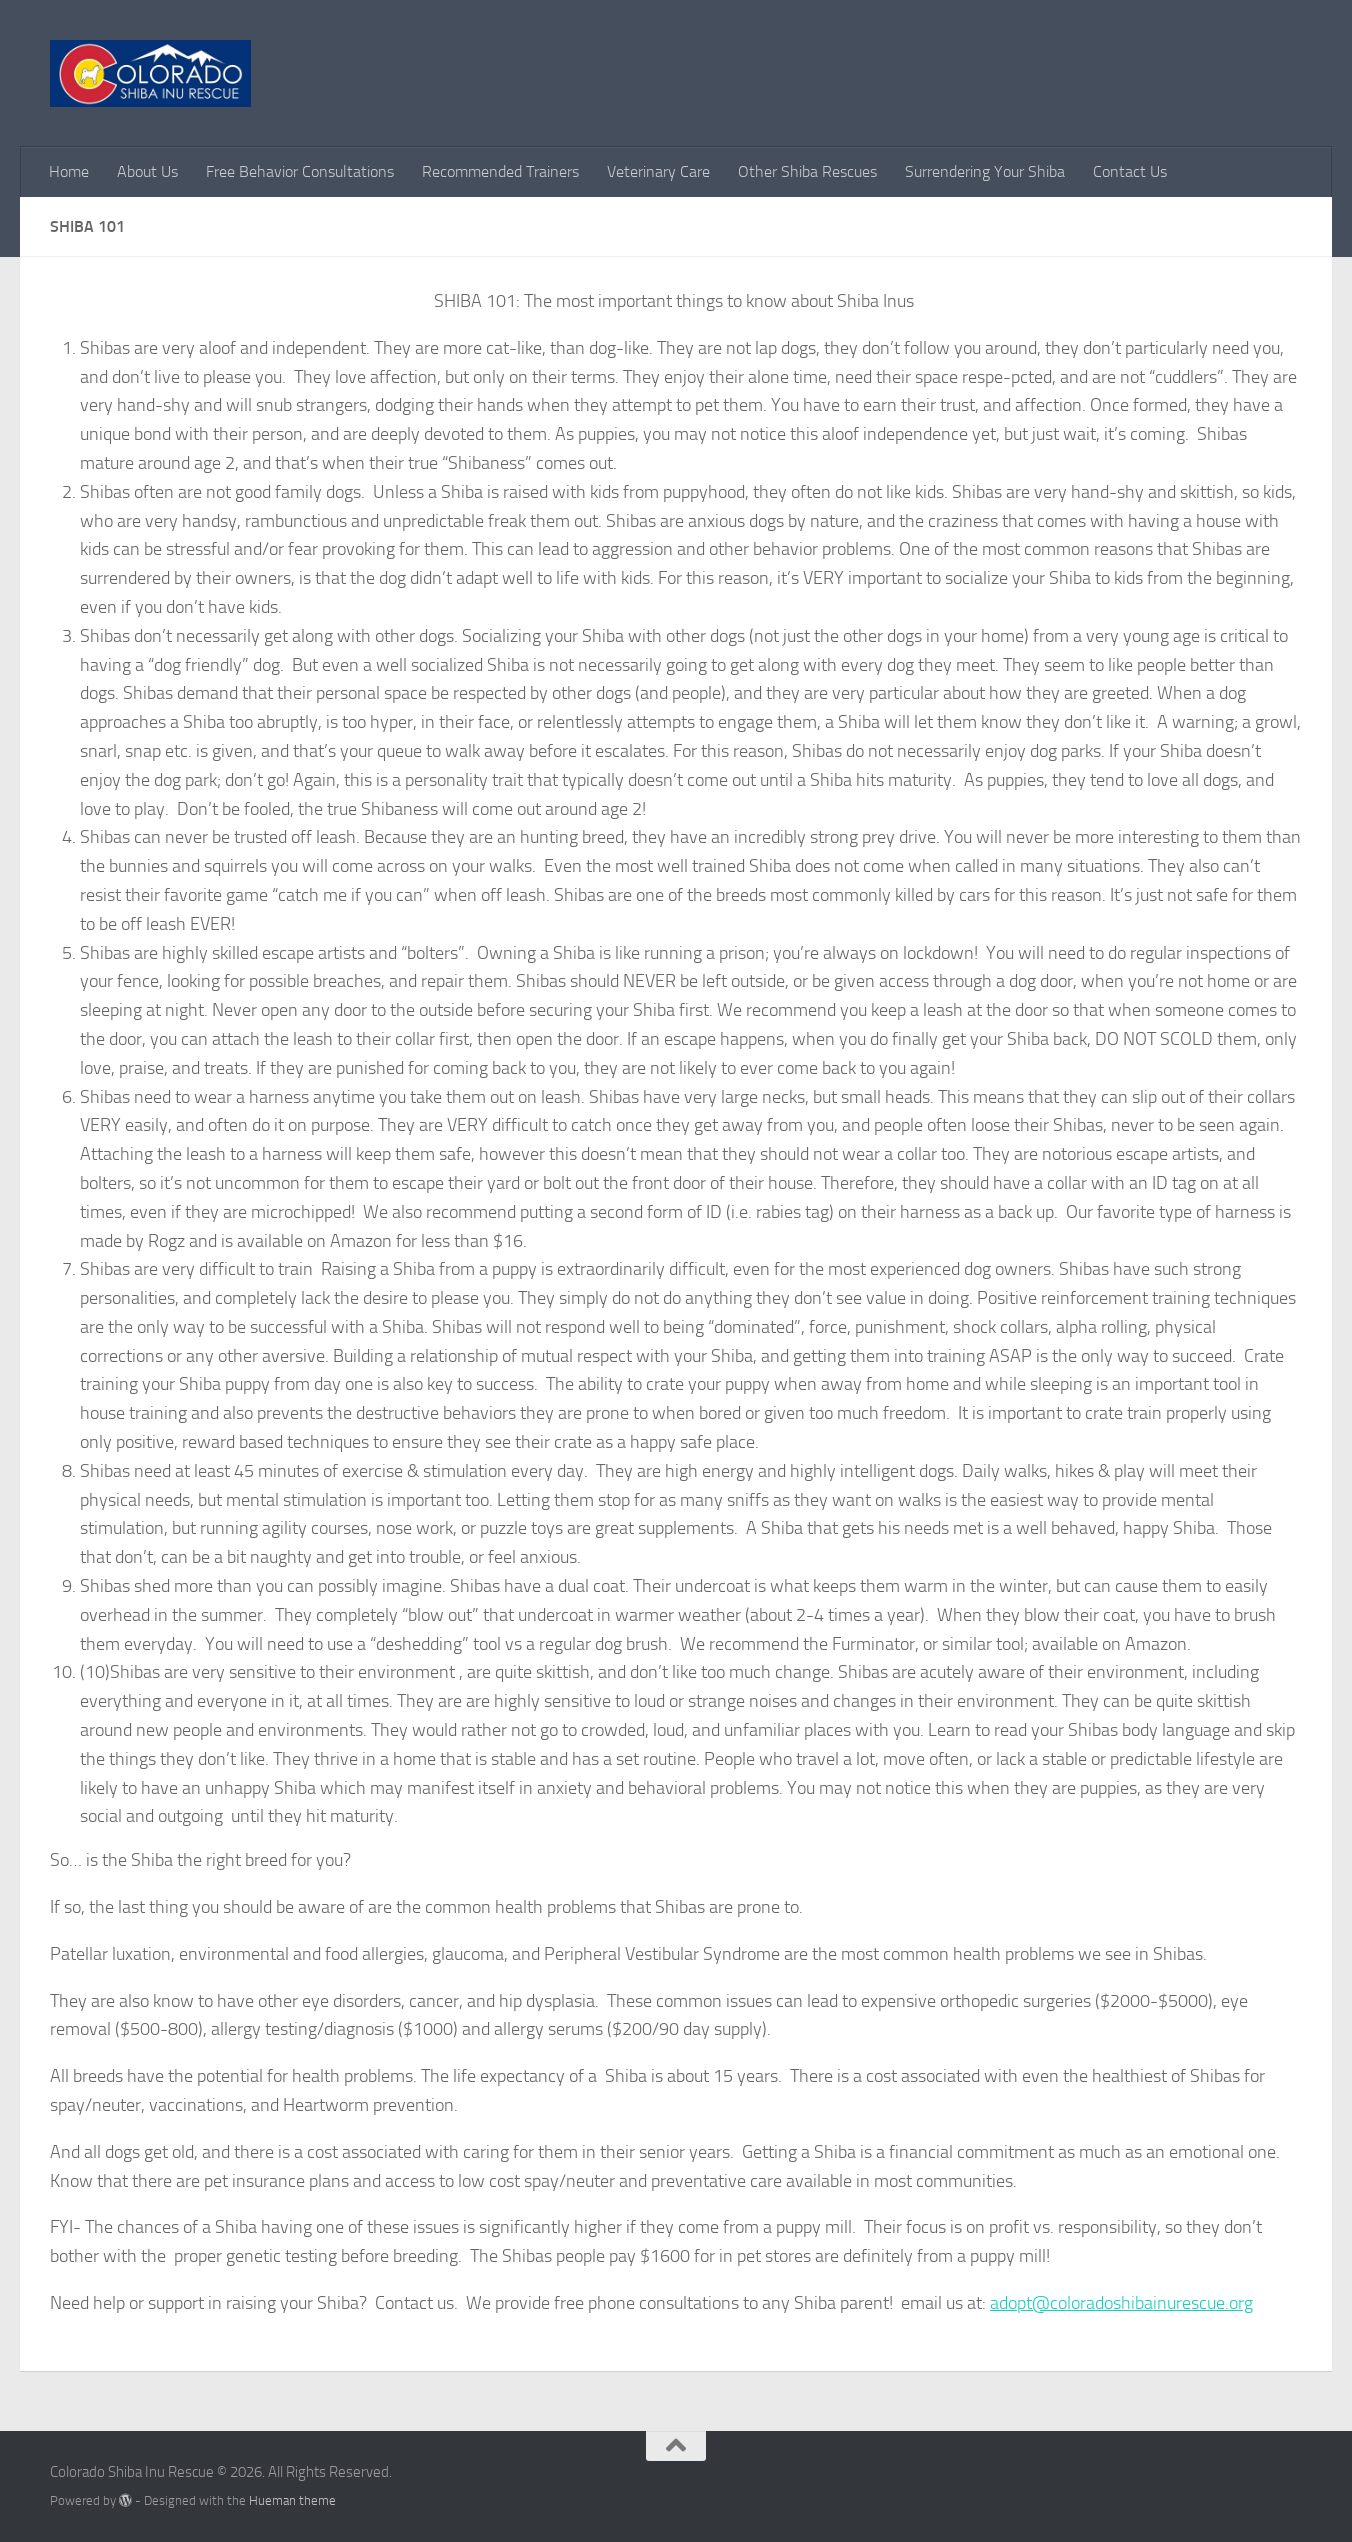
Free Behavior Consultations (300, 171)
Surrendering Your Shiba (985, 171)
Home (69, 171)
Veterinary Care (658, 171)
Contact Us (1130, 171)
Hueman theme (292, 2500)
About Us (147, 171)
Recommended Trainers (500, 171)
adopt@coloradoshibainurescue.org (1121, 2303)
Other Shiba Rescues (807, 171)
